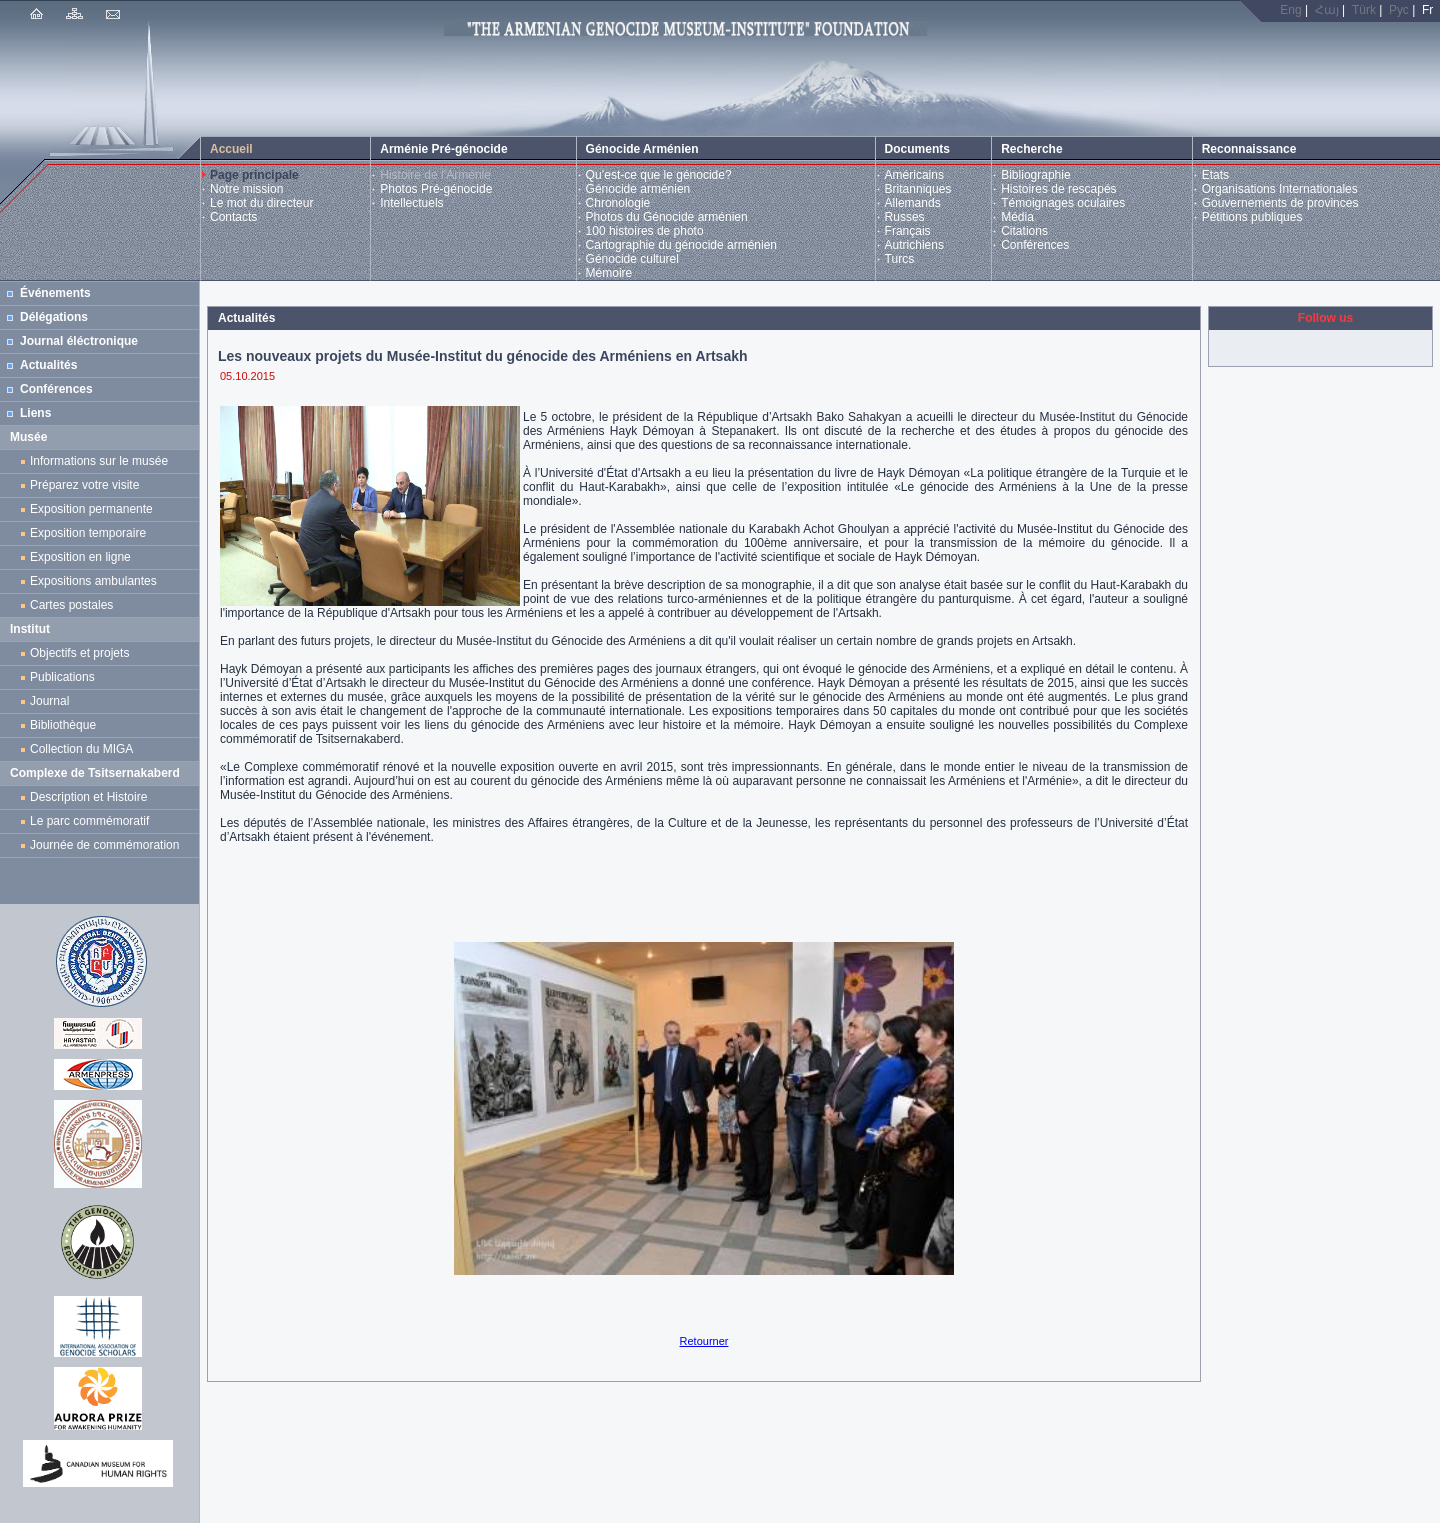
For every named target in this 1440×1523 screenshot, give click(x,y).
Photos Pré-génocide (436, 189)
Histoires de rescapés (1058, 189)
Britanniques (918, 189)
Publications (62, 677)
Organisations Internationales (1280, 189)
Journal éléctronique (79, 341)
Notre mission (246, 189)
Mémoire (609, 273)
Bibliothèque (63, 725)
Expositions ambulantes (96, 581)
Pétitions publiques (1252, 217)
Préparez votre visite (84, 485)
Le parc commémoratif (89, 821)
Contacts (233, 217)
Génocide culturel (632, 259)
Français (908, 231)
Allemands (913, 203)
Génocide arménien (638, 189)
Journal (53, 701)
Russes (905, 217)
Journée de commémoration (104, 845)
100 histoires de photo (645, 231)
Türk (1364, 10)
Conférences (1035, 245)
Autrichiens (914, 245)
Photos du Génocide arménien (667, 217)
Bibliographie (1035, 175)
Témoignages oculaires (1063, 203)
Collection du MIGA (81, 749)
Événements (55, 293)
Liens (35, 413)
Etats (1215, 175)
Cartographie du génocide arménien (681, 245)
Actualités (48, 365)
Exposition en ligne (83, 557)
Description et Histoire (88, 797)
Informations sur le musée (99, 461)
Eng (1290, 10)
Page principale (254, 175)
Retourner (704, 1341)
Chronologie (618, 203)
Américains (914, 175)
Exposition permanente (91, 509)
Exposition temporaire (88, 533)
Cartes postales (75, 605)
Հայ (1327, 10)
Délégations (54, 317)
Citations (1024, 231)
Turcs (900, 259)
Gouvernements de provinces (1280, 203)
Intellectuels (411, 203)
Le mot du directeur (261, 203)
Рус (1399, 10)
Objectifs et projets (79, 653)
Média (1017, 217)
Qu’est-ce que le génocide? (659, 175)
